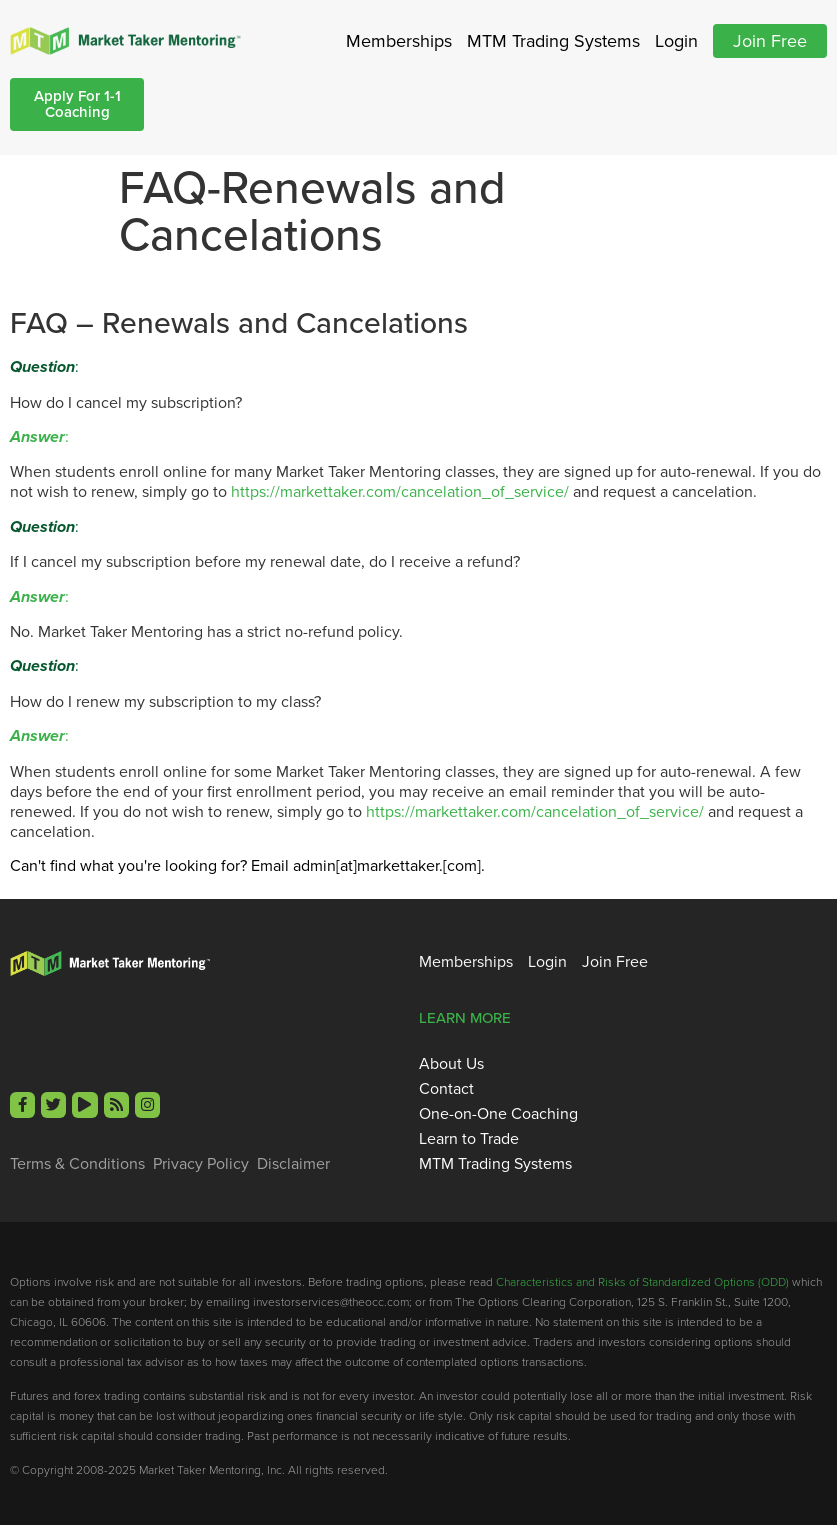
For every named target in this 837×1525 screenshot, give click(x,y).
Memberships (399, 40)
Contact (446, 1088)
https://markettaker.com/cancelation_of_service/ (400, 491)
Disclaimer (293, 1163)
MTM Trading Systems (553, 40)
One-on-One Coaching (498, 1113)
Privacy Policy (201, 1163)
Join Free (770, 40)
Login (676, 40)
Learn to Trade (469, 1138)
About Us (451, 1063)
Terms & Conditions (77, 1163)
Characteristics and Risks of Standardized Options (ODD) (642, 1281)
